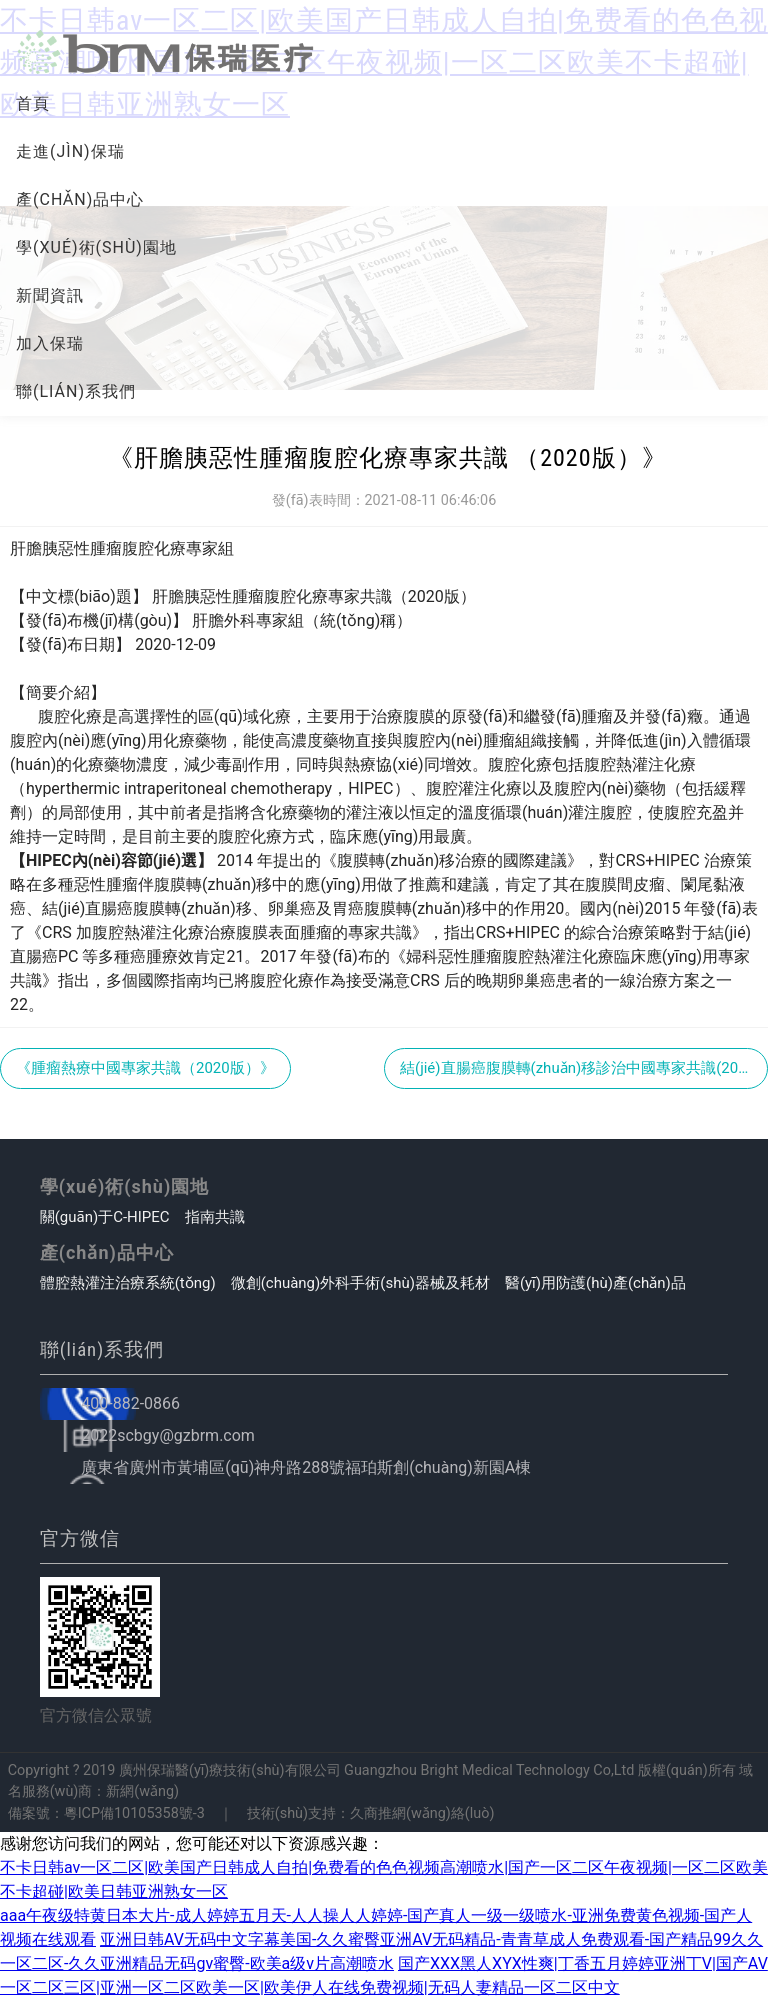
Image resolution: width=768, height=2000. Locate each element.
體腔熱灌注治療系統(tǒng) (128, 1283)
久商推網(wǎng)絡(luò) (422, 1813)
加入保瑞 (50, 343)
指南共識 (215, 1217)
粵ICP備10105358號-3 (134, 1813)
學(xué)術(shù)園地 (96, 247)
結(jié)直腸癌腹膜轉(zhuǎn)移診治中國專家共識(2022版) (584, 1068)
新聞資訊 (50, 295)
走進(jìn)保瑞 (70, 151)
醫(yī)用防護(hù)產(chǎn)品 (595, 1283)
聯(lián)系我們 (76, 391)
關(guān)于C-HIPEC (105, 1217)
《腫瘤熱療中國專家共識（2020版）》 (145, 1068)
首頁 (33, 103)
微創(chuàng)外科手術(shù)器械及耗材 (360, 1283)
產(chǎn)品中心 (80, 199)
